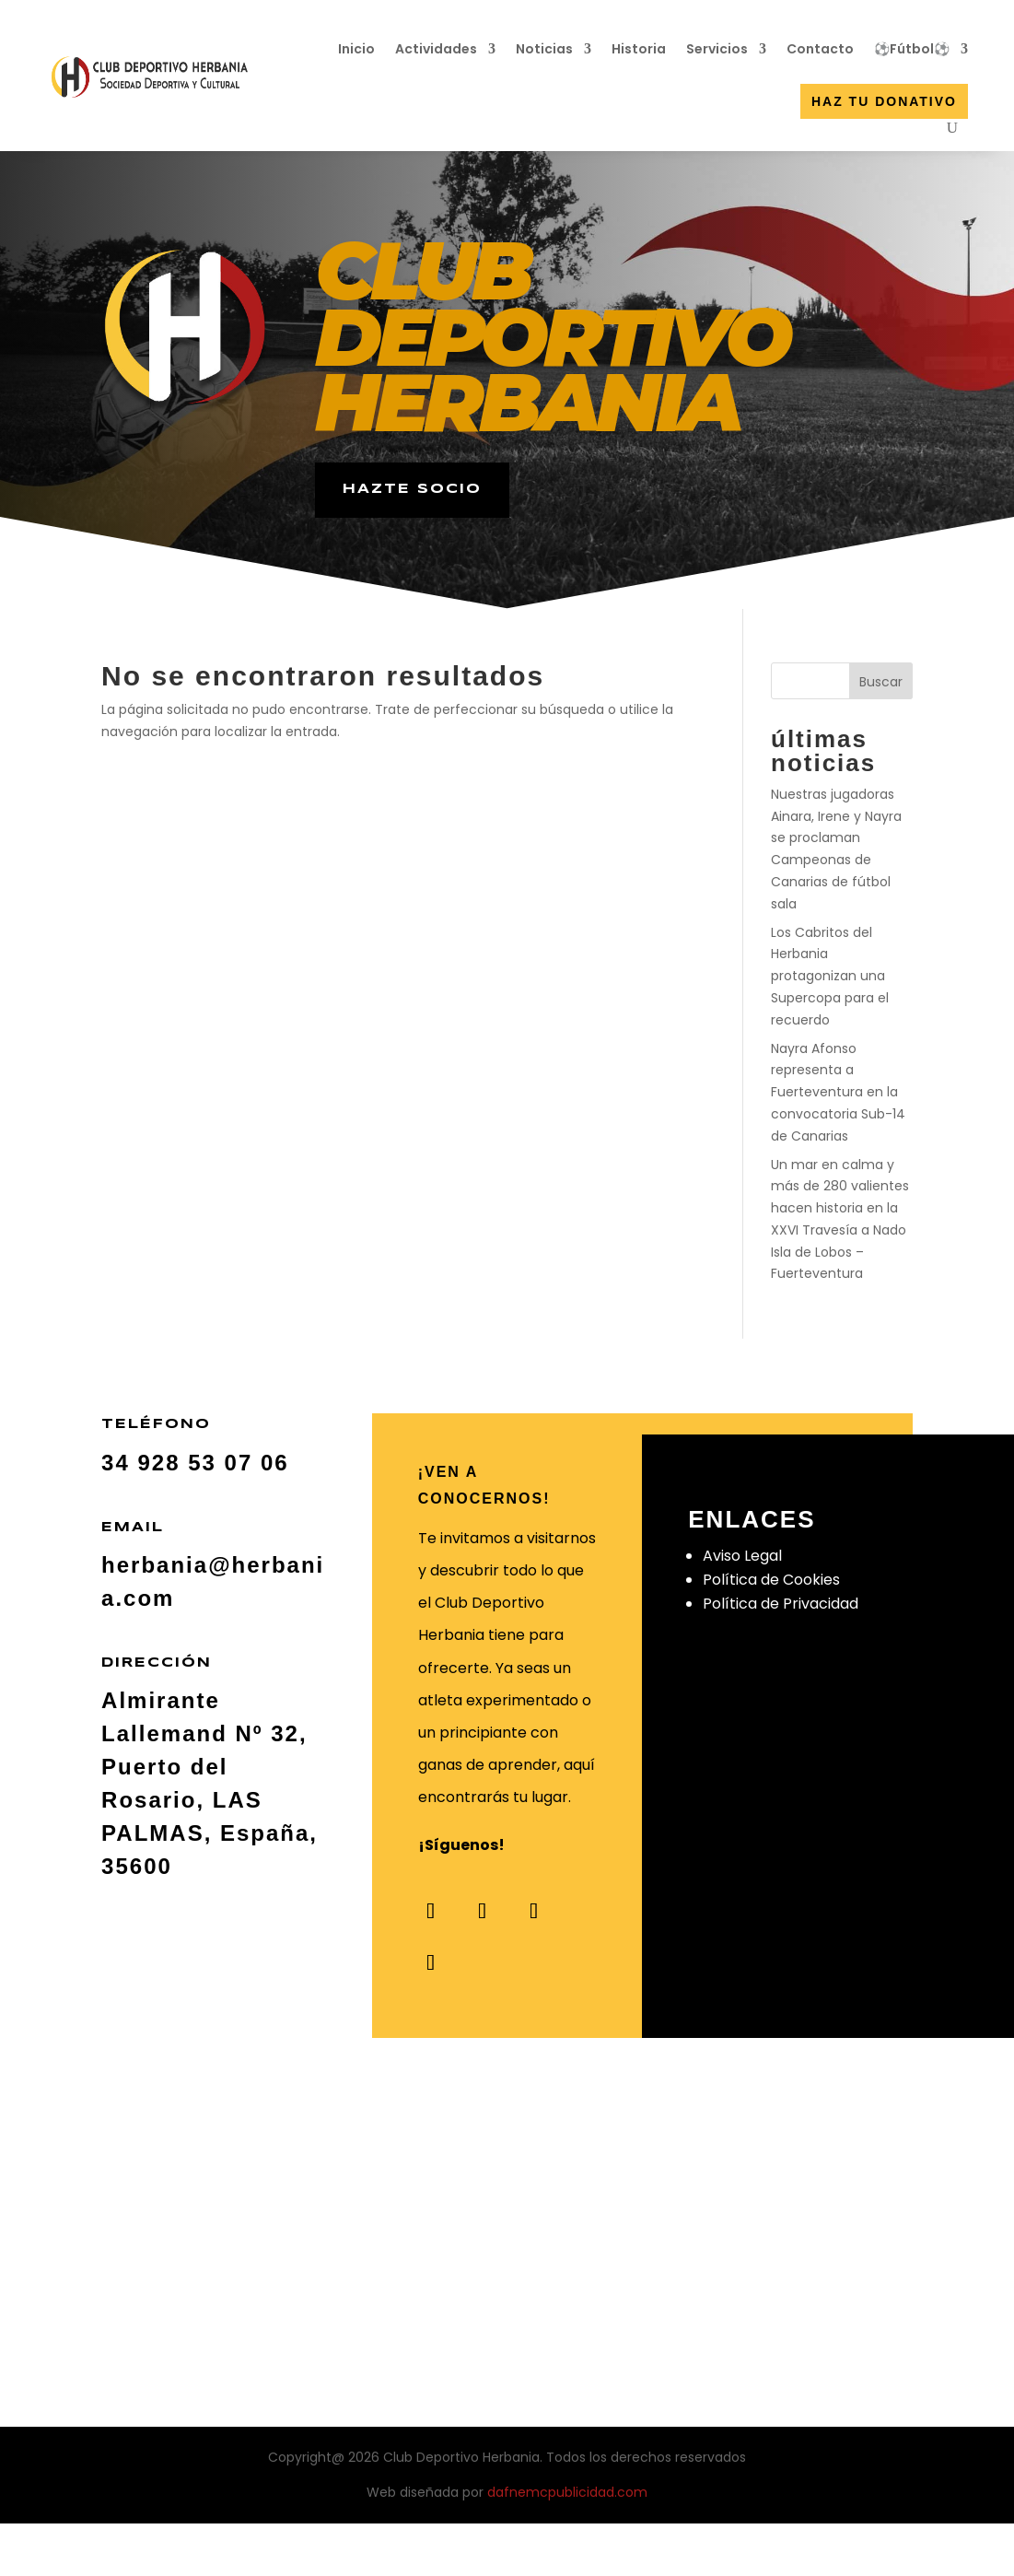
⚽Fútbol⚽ (912, 49)
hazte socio (412, 489)
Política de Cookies (771, 1579)
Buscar (881, 682)
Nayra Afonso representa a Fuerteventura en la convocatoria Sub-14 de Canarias (838, 1092)
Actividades (436, 49)
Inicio (356, 49)
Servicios (717, 49)
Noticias (544, 49)
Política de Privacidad (780, 1603)
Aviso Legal (742, 1555)
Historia (639, 49)
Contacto (820, 49)
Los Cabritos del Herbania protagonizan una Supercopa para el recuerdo (830, 976)
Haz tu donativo (884, 101)
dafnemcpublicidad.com (567, 2492)
